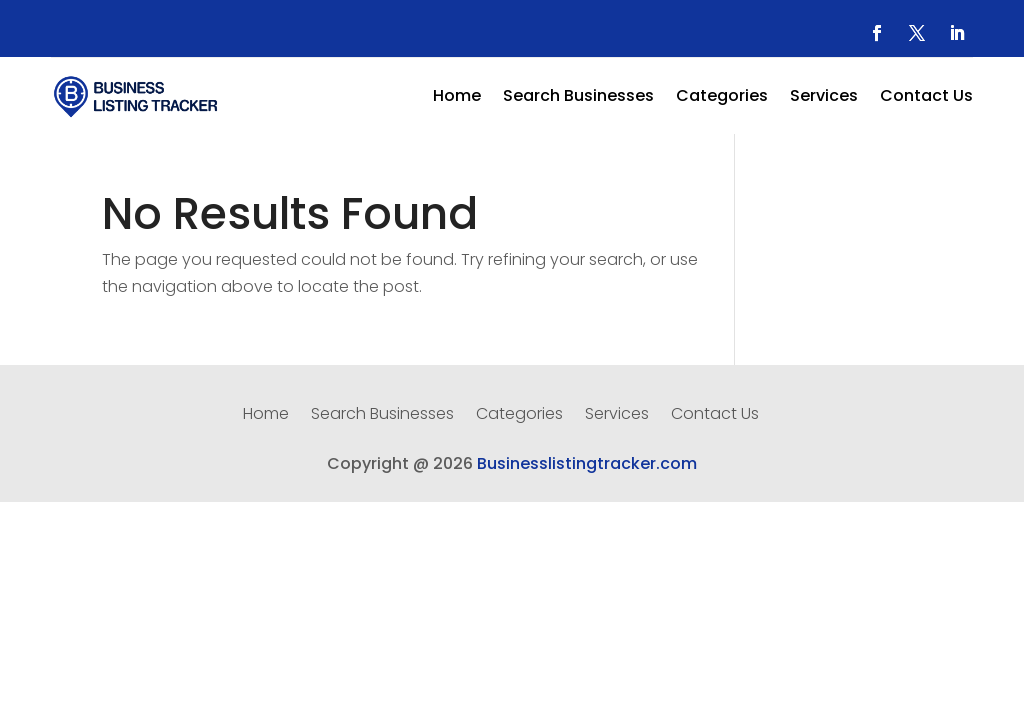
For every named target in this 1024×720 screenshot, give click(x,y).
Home (457, 98)
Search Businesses (578, 98)
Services (824, 98)
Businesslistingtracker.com (587, 463)
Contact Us (926, 98)
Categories (722, 98)
